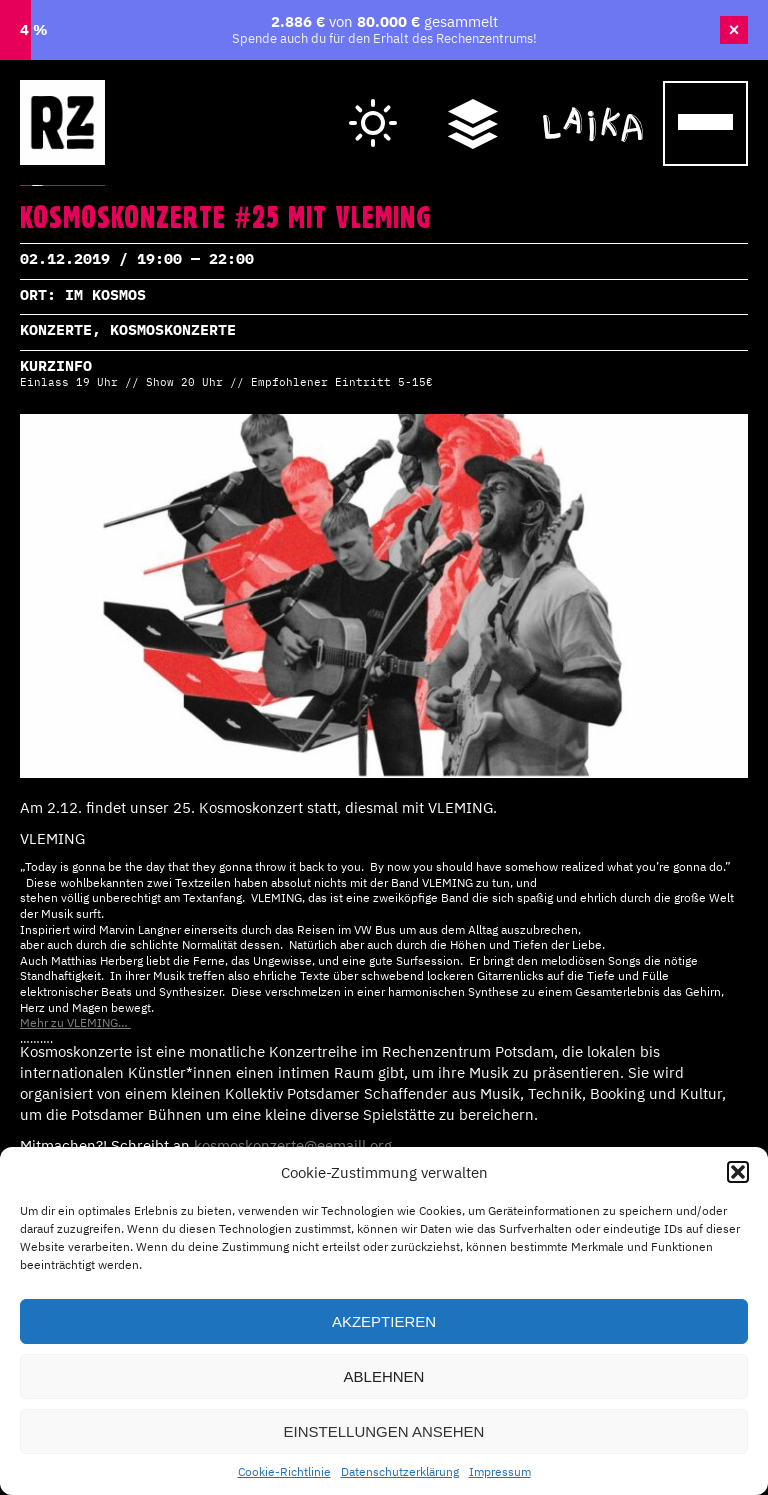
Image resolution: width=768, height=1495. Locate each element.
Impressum (500, 1471)
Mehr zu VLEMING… (75, 1022)
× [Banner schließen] (734, 30)
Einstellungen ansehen (384, 1431)
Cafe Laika (593, 102)
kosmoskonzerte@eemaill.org (291, 1145)
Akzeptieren (384, 1321)
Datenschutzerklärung (400, 1471)
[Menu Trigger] (705, 123)
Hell (373, 106)
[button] (738, 1172)
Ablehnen (384, 1376)
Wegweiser (473, 102)
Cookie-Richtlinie (284, 1471)
